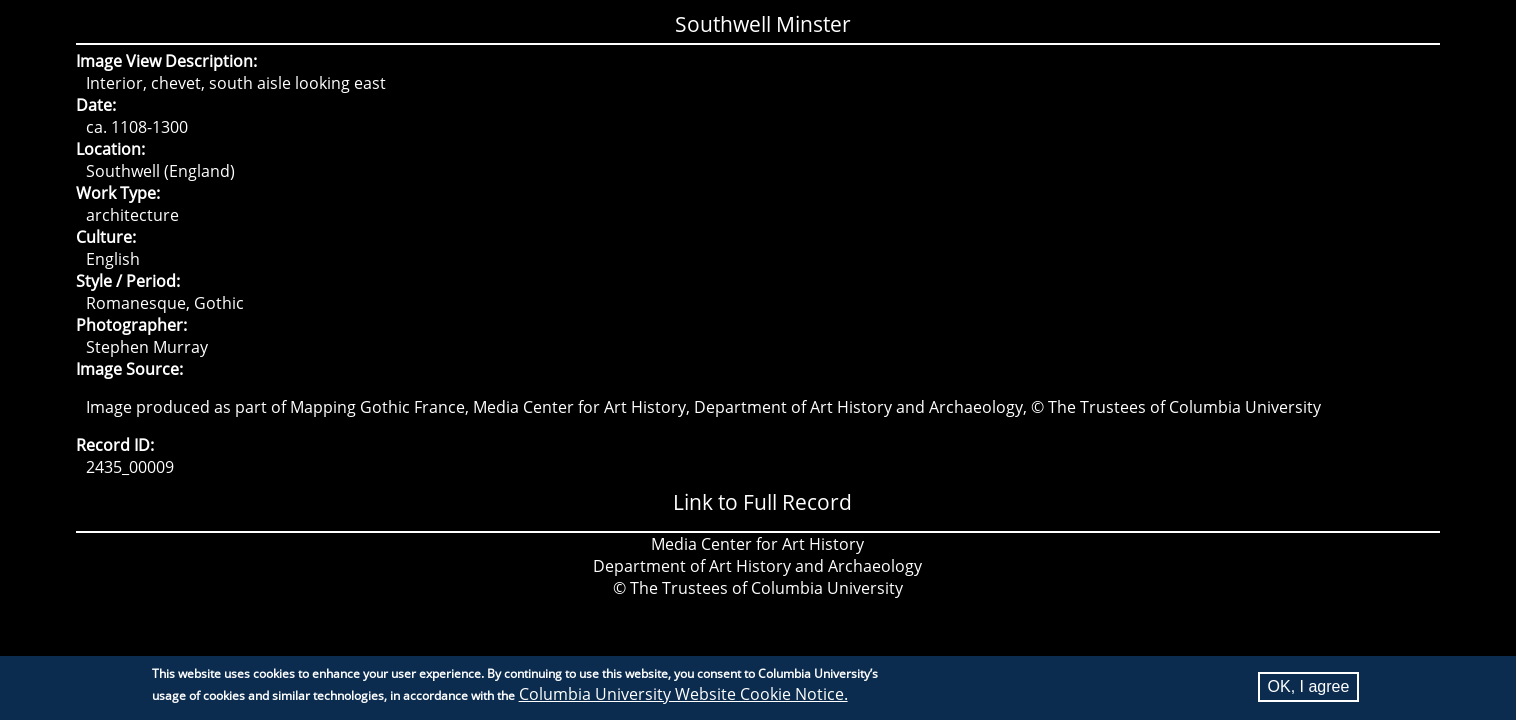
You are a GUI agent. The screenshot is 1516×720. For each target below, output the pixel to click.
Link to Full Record (762, 502)
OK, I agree (1309, 690)
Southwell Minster (763, 24)
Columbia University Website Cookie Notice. (683, 698)
